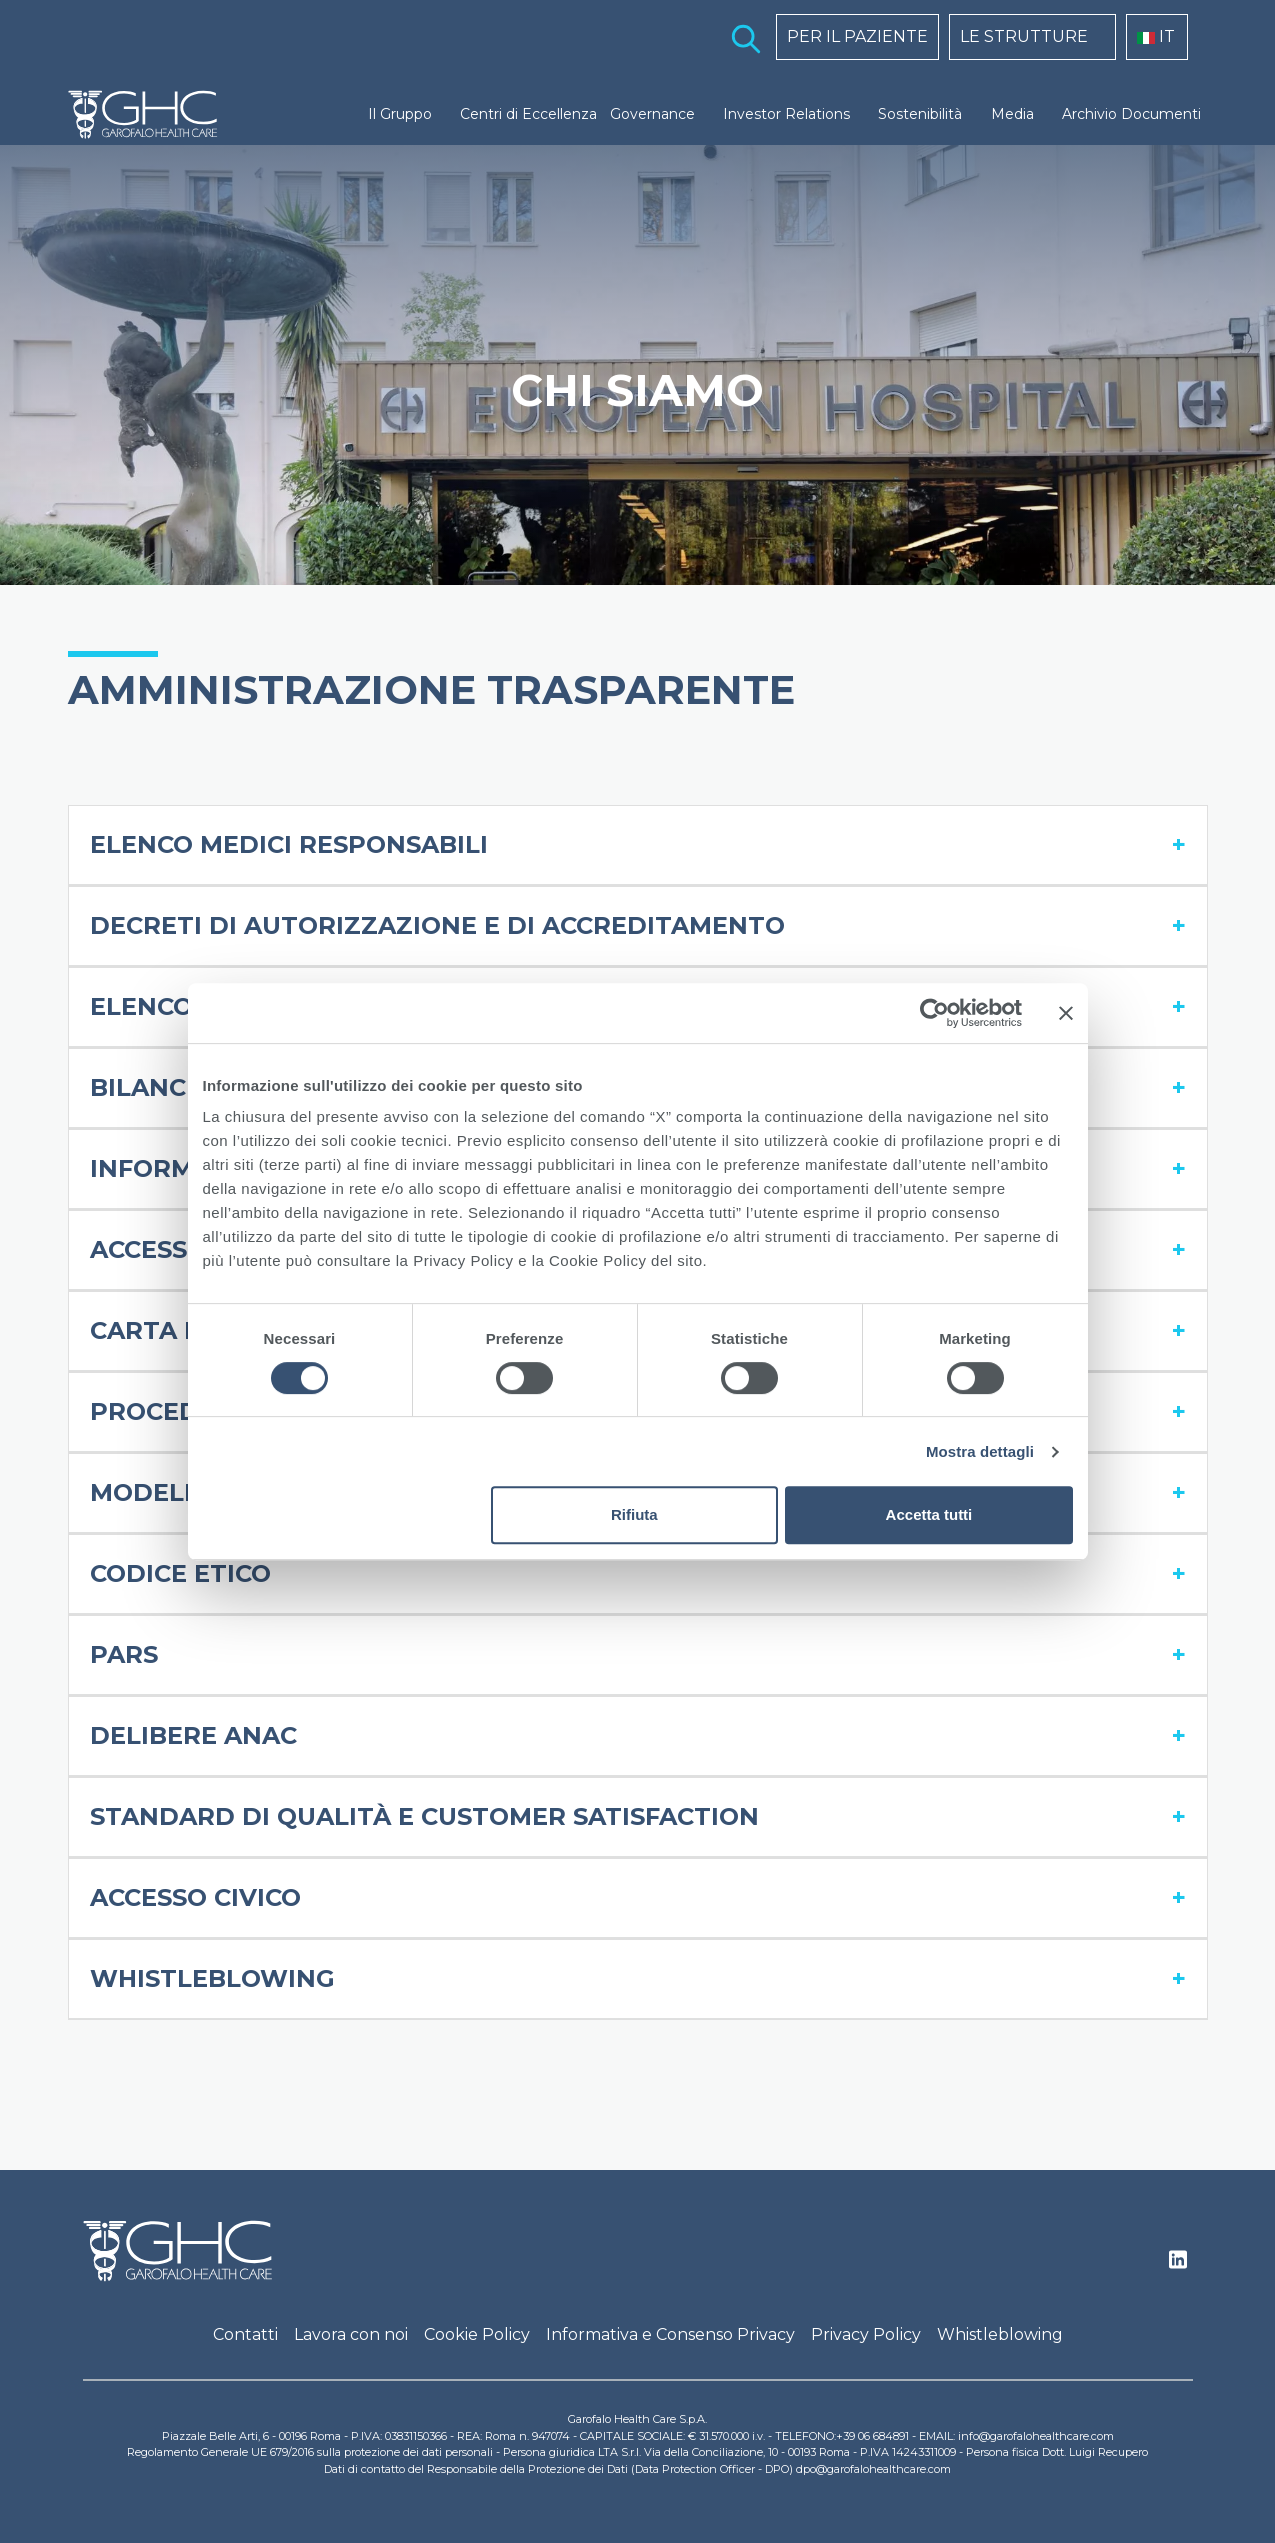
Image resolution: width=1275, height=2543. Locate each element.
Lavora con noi (351, 2334)
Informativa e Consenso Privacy (670, 2334)
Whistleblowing (1000, 2334)
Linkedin (1178, 2265)
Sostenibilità (920, 114)
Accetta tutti (929, 1514)
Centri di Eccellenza (528, 114)
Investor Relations (786, 114)
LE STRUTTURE (1024, 36)
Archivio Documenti (1131, 114)
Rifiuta (634, 1514)
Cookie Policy (477, 2334)
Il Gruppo (400, 114)
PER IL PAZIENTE (857, 36)
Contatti (245, 2334)
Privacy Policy (866, 2334)
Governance (652, 114)
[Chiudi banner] (1066, 1013)
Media (1012, 114)
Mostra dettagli (980, 1451)
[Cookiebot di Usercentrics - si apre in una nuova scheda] (934, 1013)
